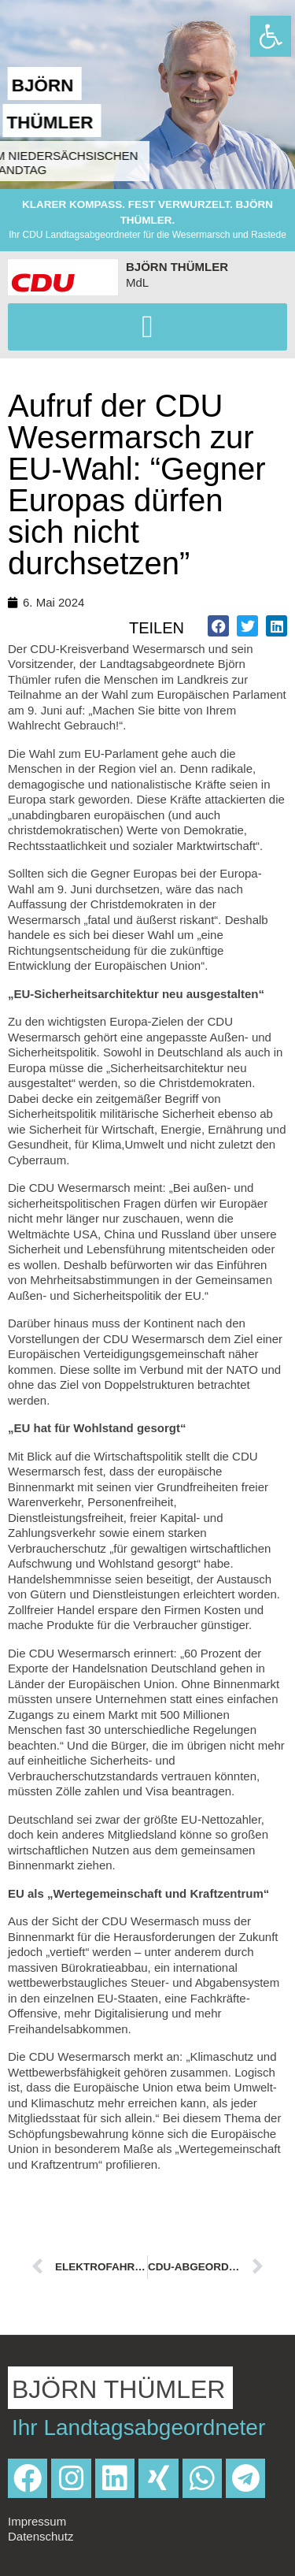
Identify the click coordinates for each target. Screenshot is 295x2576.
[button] (147, 327)
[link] (270, 36)
